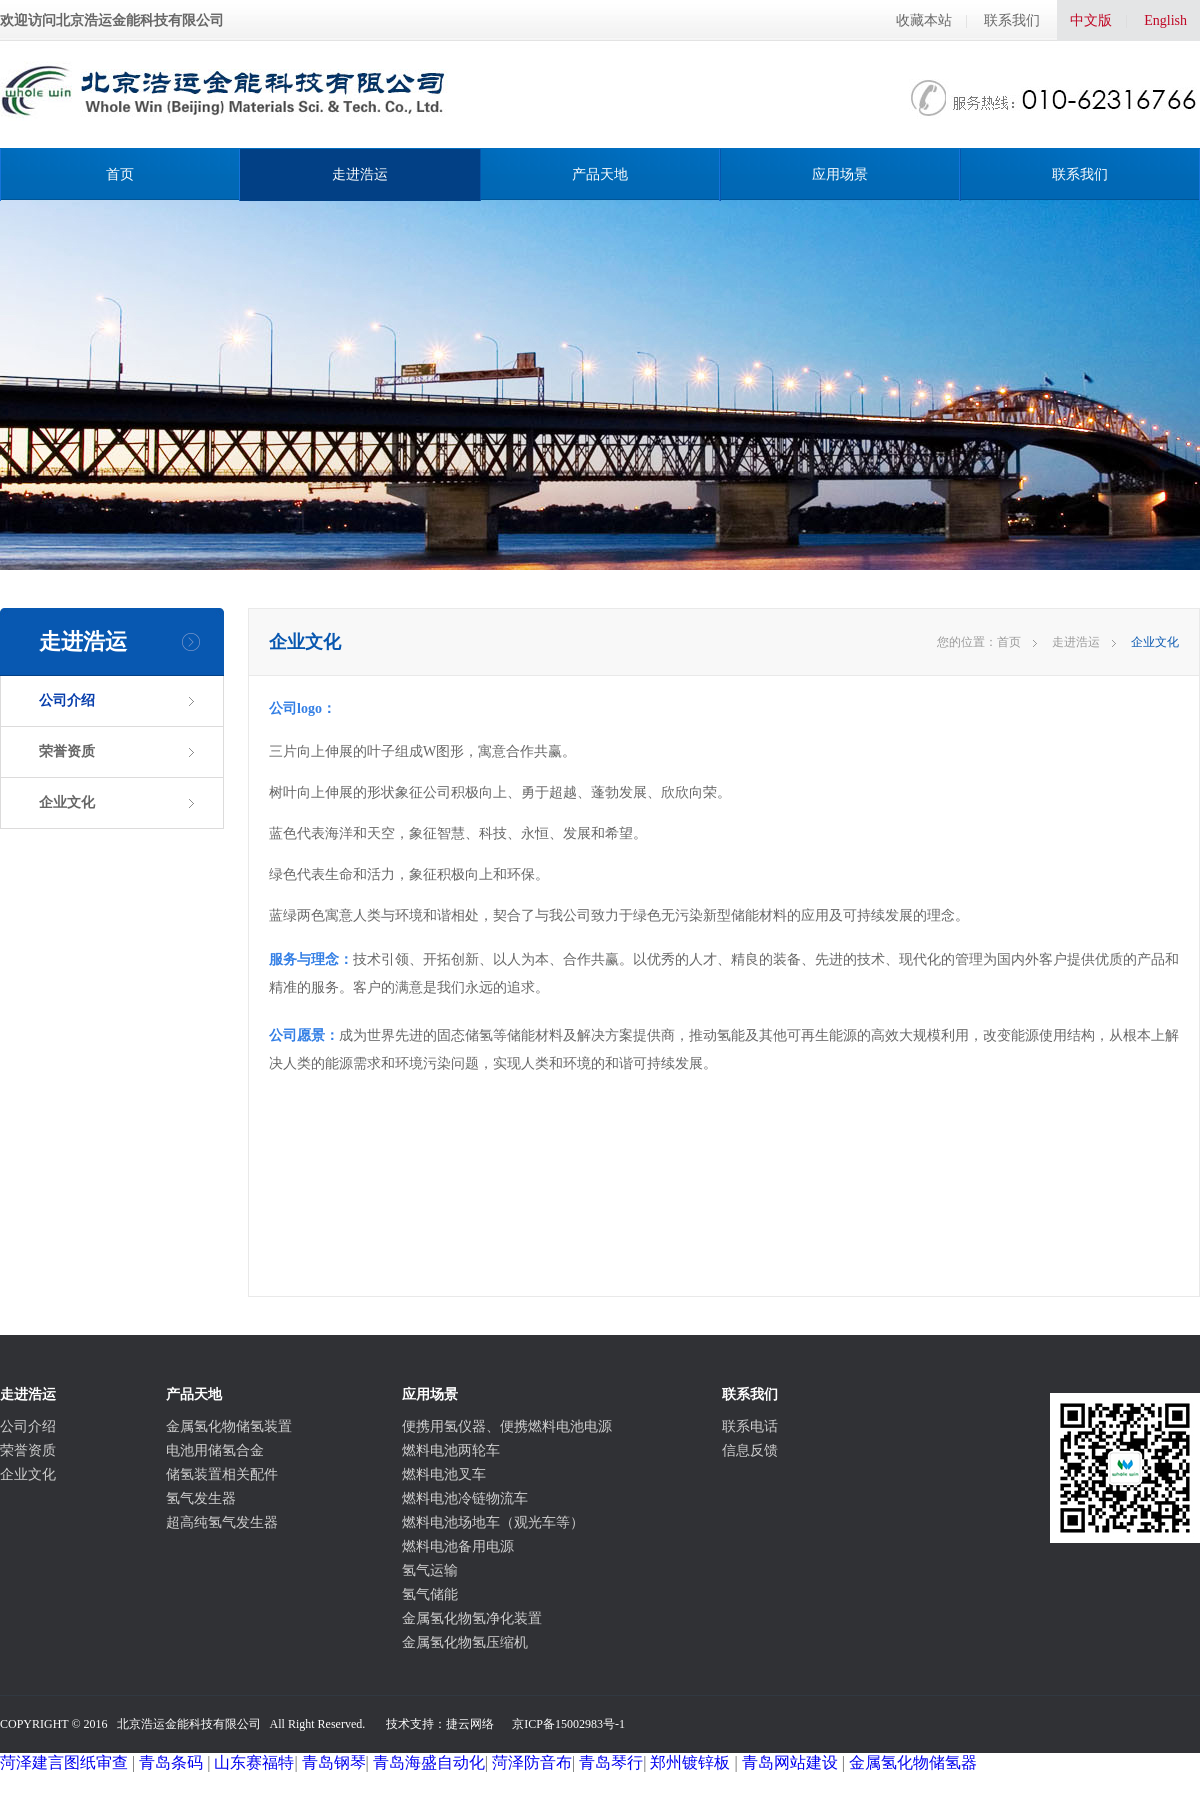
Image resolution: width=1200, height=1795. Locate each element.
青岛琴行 (611, 1762)
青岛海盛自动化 (429, 1762)
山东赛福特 (254, 1762)
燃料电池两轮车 (451, 1450)
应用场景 (840, 174)
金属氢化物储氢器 (913, 1762)
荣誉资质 (67, 751)
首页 (120, 174)
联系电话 (750, 1426)
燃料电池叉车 (444, 1474)
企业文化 (67, 802)
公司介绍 (67, 700)
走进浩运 (360, 174)
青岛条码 (171, 1762)
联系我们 (1012, 20)
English (1165, 20)
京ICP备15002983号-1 (568, 1724)
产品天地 (600, 174)
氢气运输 (430, 1570)
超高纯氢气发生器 (222, 1522)
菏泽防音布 (532, 1762)
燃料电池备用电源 (458, 1546)
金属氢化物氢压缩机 (465, 1642)
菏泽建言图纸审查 (64, 1762)
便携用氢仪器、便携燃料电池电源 (507, 1426)
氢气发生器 (201, 1498)
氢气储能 (430, 1594)
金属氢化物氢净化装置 (472, 1618)
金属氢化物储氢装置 (229, 1426)
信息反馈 (750, 1450)
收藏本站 (924, 20)
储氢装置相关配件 (222, 1474)
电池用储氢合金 (215, 1450)
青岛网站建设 (790, 1762)
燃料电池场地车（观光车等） (493, 1522)
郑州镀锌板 (690, 1762)
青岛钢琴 (334, 1762)
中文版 (1091, 20)
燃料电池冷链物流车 (465, 1498)
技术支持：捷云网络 (440, 1724)
